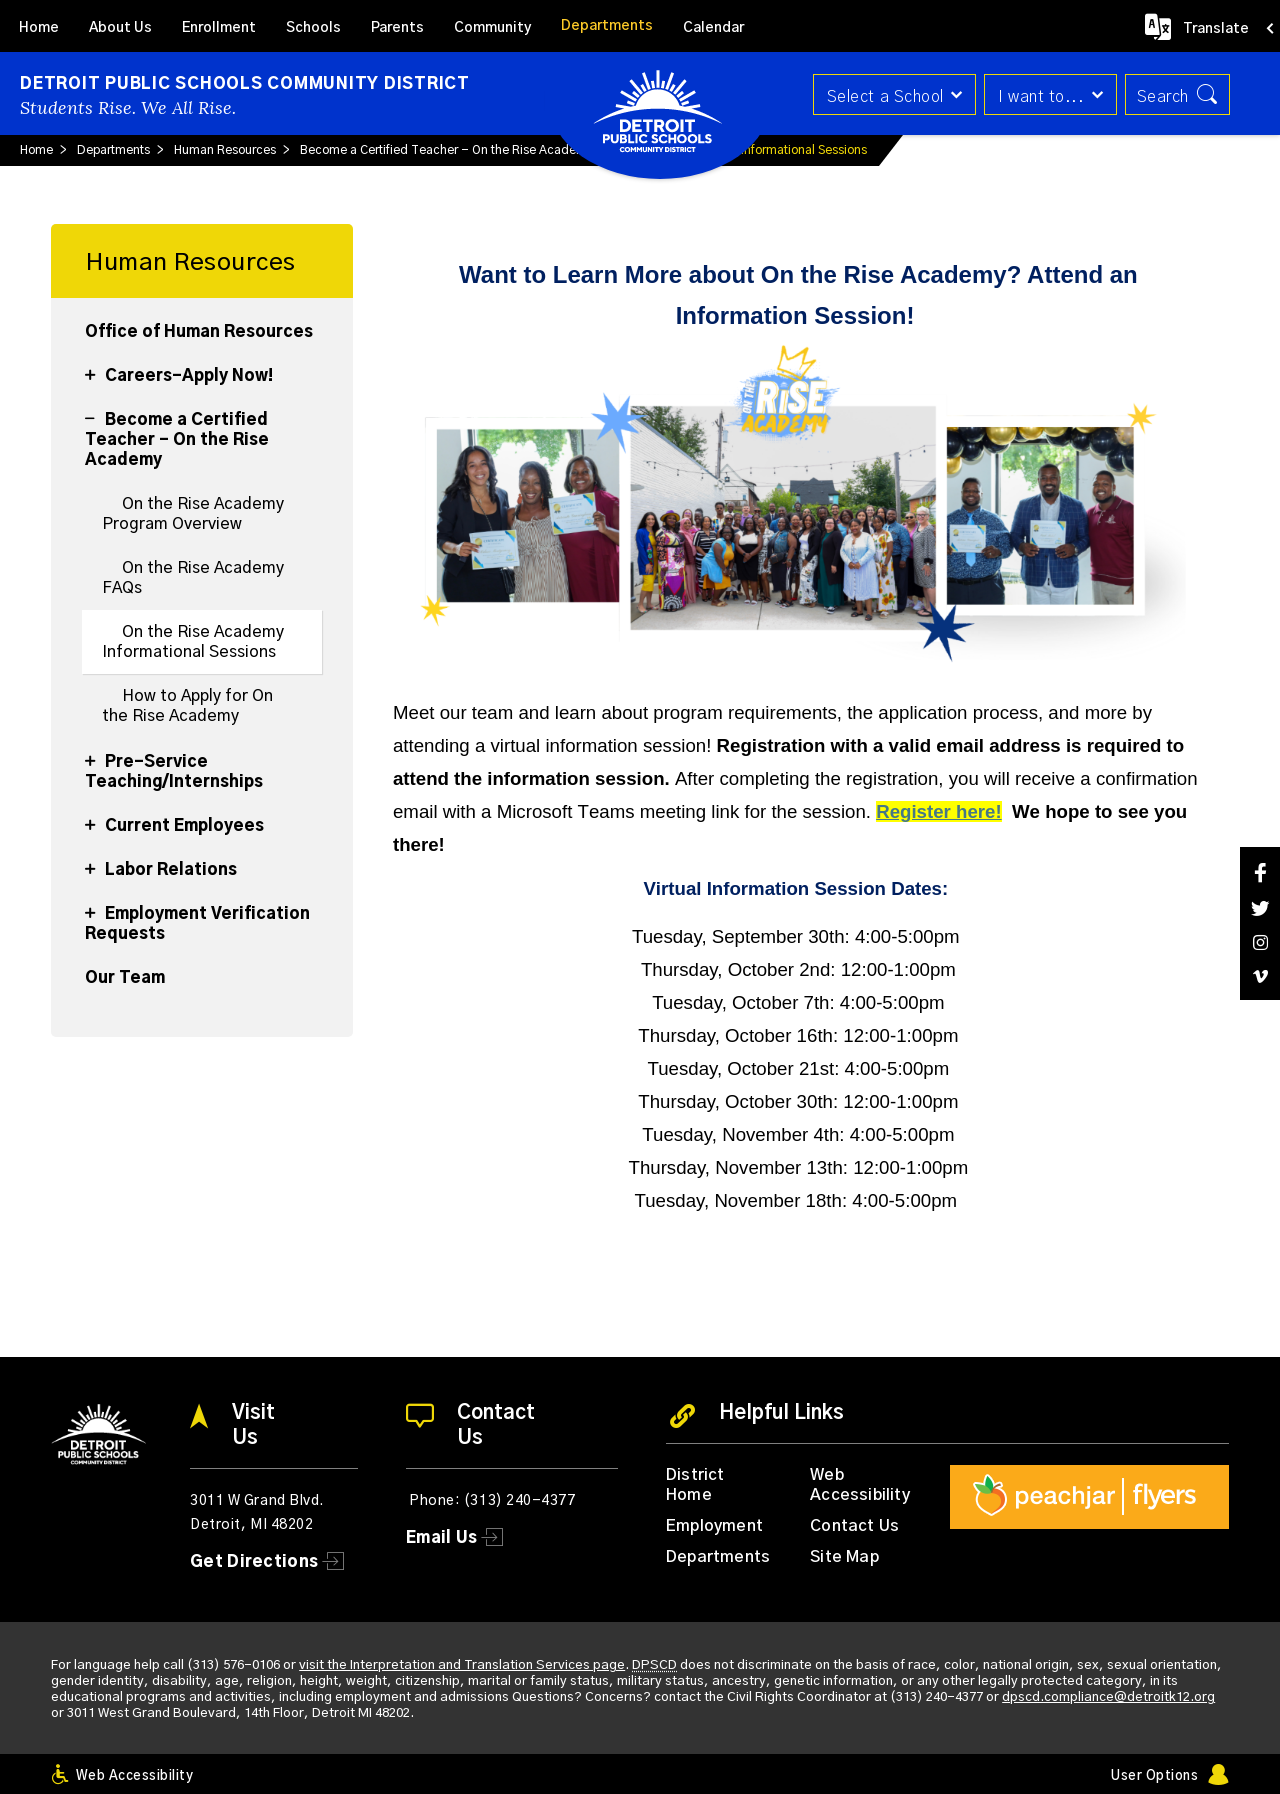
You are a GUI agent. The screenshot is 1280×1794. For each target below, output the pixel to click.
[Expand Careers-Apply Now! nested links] (95, 364)
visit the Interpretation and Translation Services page (462, 1665)
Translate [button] (1216, 29)
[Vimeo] (1260, 976)
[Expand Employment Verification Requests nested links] (95, 902)
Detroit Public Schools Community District (245, 84)
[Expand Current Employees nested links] (95, 814)
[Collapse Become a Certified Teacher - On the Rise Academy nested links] (95, 408)
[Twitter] (1260, 908)
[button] (892, 94)
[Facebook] (1260, 872)
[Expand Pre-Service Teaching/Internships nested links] (95, 750)
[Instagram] (1260, 942)
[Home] (39, 26)
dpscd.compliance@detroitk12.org (1108, 1697)
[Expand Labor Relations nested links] (95, 858)
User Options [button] (1154, 1776)
